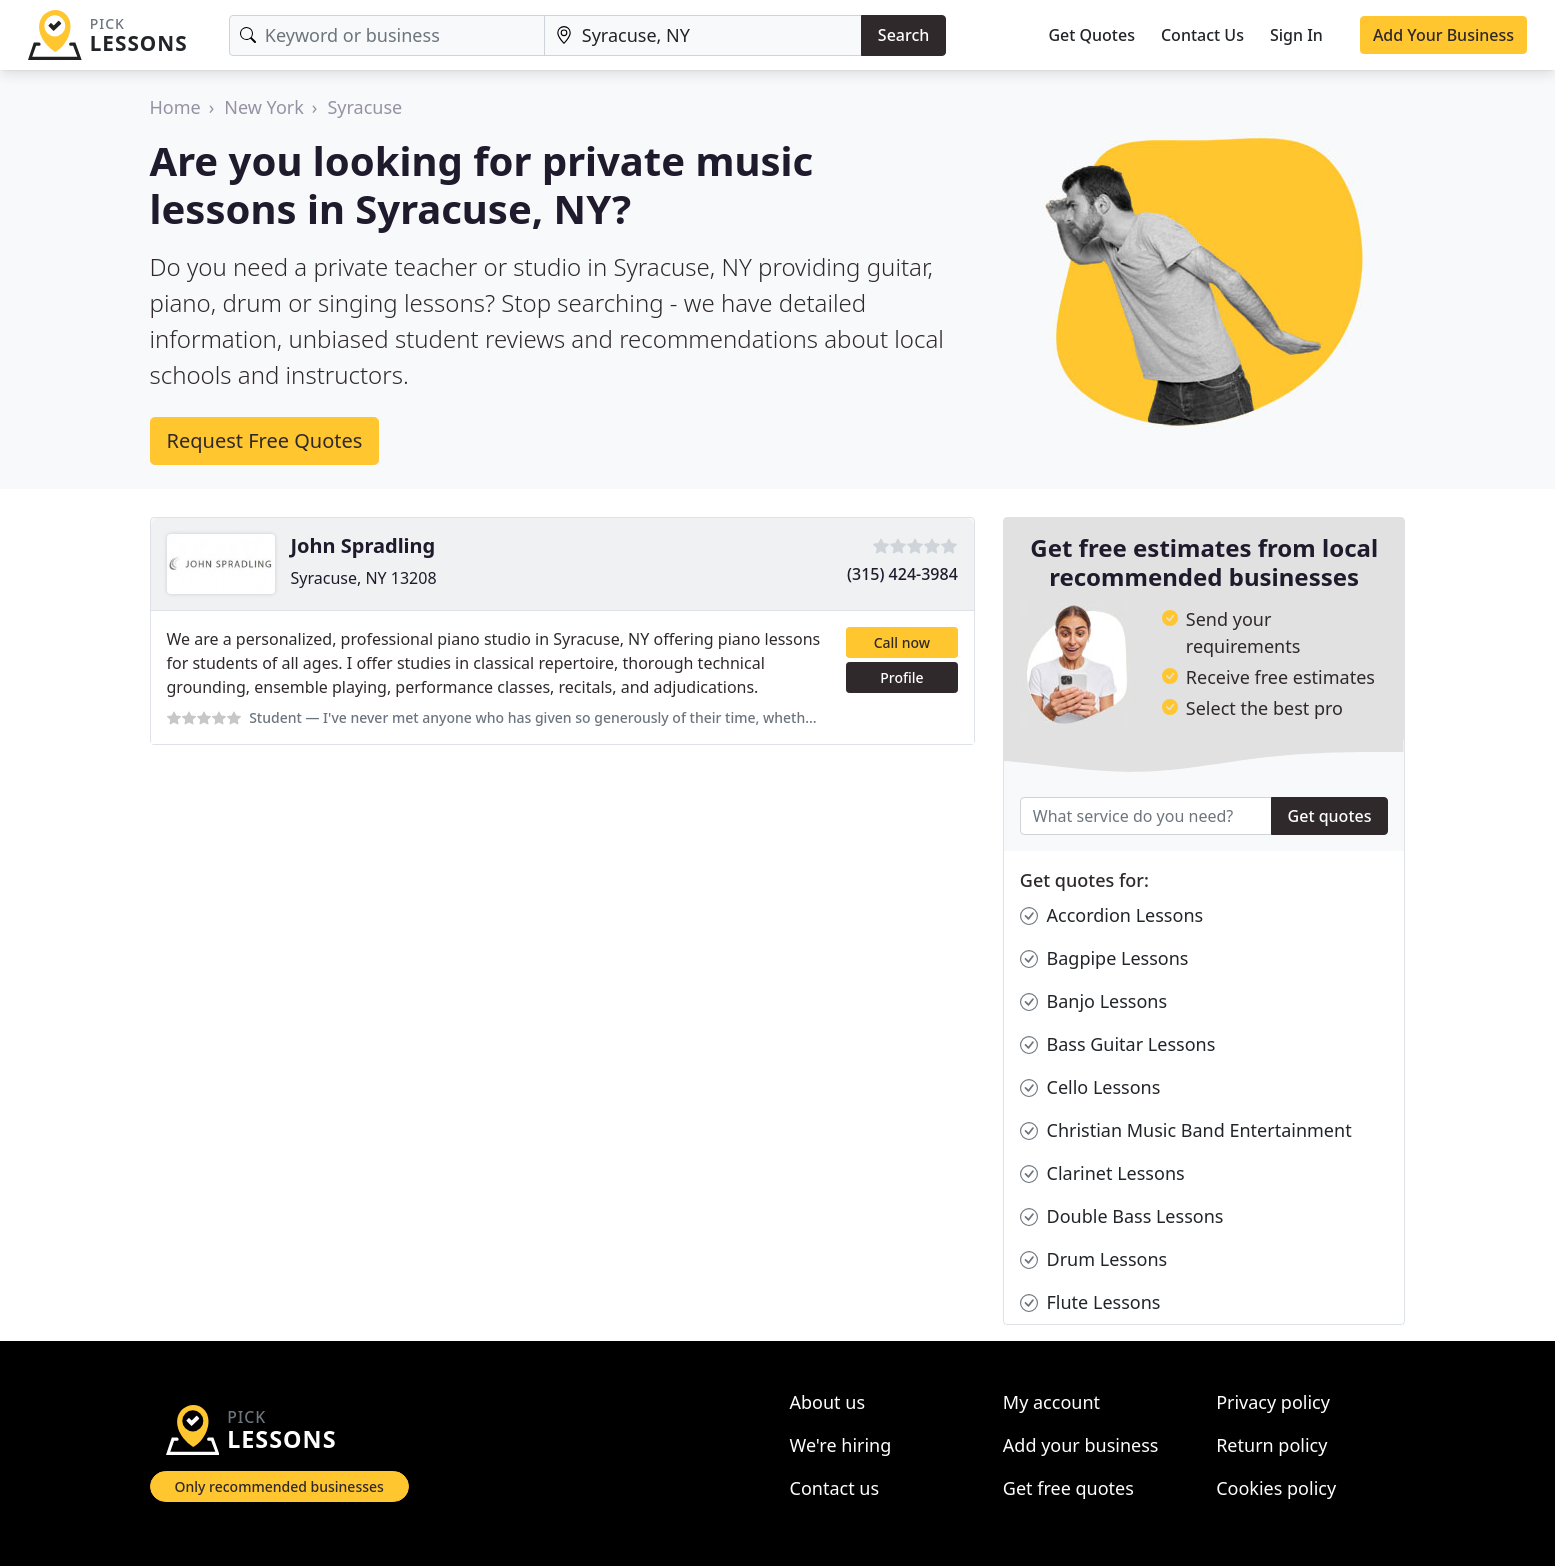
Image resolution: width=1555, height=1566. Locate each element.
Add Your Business (1443, 35)
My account (1051, 1402)
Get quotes (1330, 816)
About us (828, 1402)
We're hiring (841, 1445)
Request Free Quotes (265, 440)
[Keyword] (387, 35)
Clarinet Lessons (1102, 1173)
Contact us (835, 1488)
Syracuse (364, 107)
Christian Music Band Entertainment (1186, 1130)
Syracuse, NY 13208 (364, 578)
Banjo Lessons (1093, 1001)
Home (175, 107)
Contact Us (1202, 35)
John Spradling (363, 545)
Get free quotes (1068, 1488)
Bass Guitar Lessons (1117, 1044)
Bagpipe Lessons (1104, 958)
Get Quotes (1091, 35)
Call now (902, 642)
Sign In (1296, 35)
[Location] (703, 35)
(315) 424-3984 (902, 574)
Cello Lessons (1090, 1087)
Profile (901, 677)
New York (264, 107)
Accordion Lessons (1111, 915)
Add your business (1081, 1445)
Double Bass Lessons (1122, 1216)
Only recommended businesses (279, 1486)
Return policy (1271, 1445)
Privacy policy (1273, 1402)
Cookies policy (1276, 1488)
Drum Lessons (1093, 1259)
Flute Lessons (1090, 1302)
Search (903, 35)
